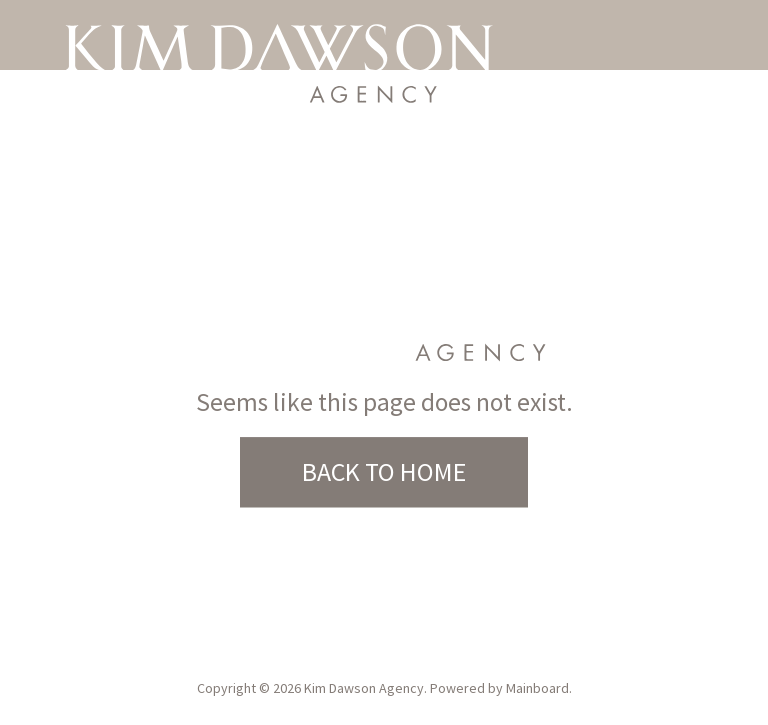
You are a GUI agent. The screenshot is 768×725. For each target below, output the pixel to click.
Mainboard (537, 688)
